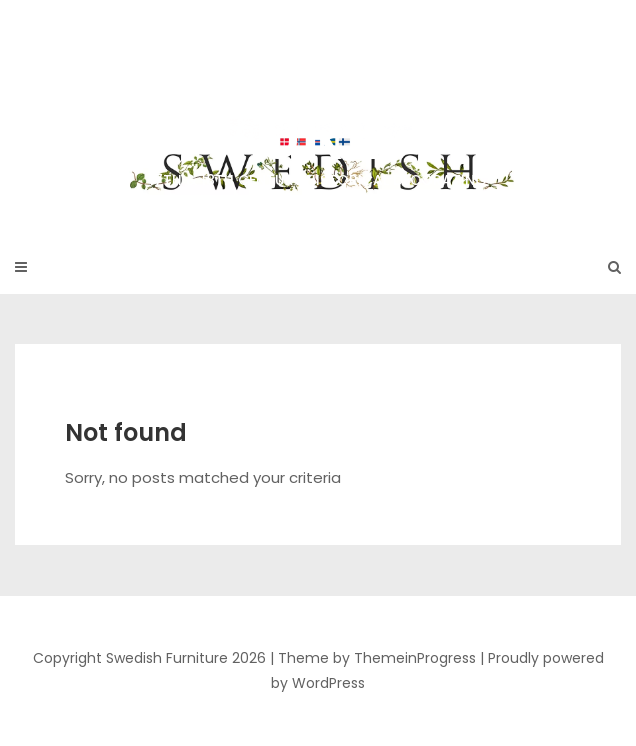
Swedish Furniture (318, 109)
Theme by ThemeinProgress (377, 658)
